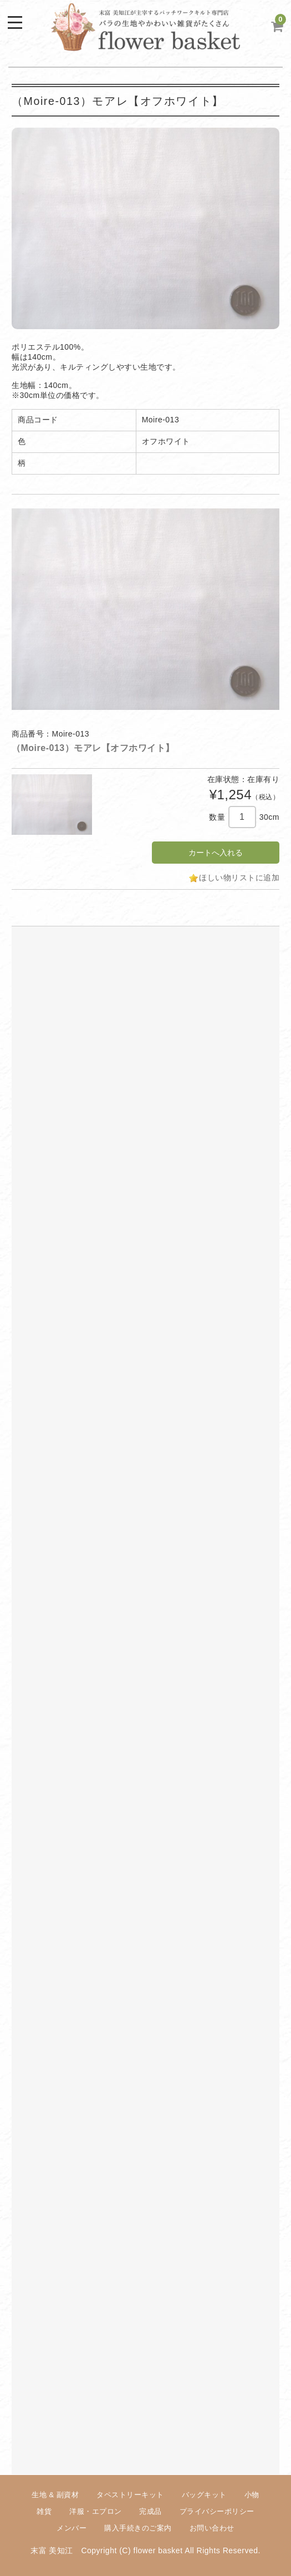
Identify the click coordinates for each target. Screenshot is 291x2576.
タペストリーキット (130, 2495)
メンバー (71, 2528)
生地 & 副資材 (55, 2495)
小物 (251, 2495)
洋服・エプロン (95, 2511)
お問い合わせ (212, 2528)
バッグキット (204, 2495)
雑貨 (44, 2511)
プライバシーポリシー (217, 2511)
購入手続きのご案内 (138, 2528)
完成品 (150, 2511)
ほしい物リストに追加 (239, 877)
